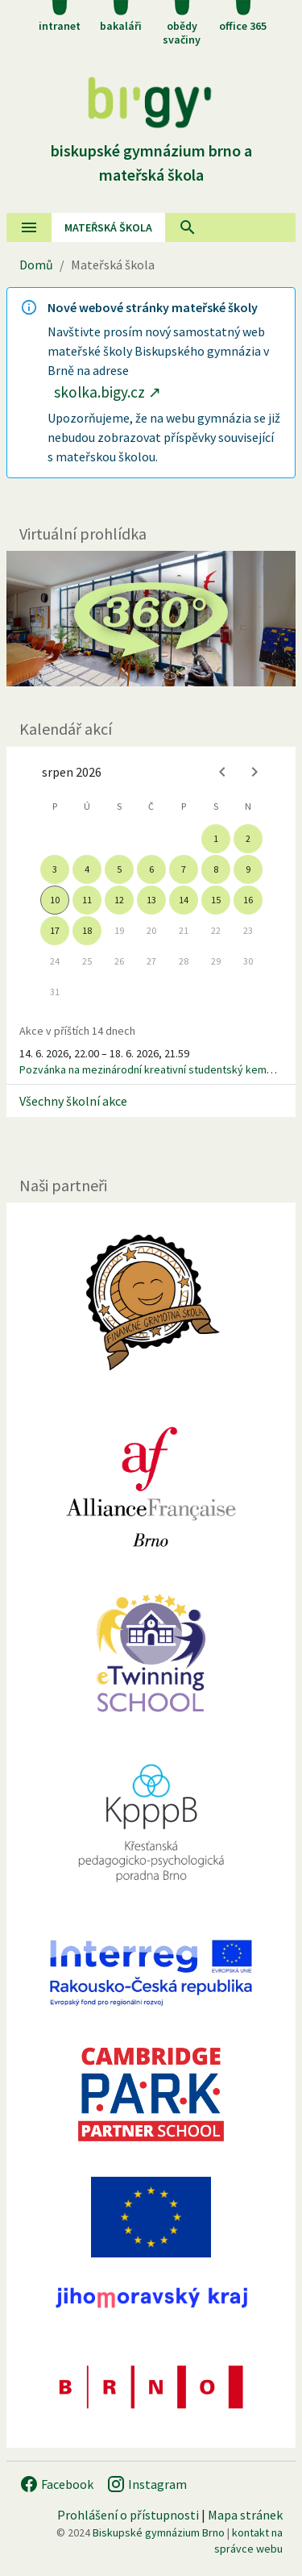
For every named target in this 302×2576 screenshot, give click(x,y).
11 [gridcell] (87, 900)
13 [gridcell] (151, 900)
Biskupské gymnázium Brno (159, 2532)
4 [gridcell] (87, 869)
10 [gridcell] (55, 900)
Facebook (56, 2484)
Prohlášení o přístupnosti (128, 2515)
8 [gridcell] (215, 869)
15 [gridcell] (216, 900)
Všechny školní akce (73, 1101)
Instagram (146, 2484)
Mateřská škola (108, 227)
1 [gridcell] (215, 838)
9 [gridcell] (248, 869)
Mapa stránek (245, 2515)
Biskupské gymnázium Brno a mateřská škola (151, 150)
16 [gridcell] (248, 900)
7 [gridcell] (183, 869)
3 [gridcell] (54, 869)
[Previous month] (222, 772)
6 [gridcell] (151, 869)
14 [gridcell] (183, 900)
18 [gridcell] (87, 930)
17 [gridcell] (55, 930)
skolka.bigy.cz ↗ (107, 392)
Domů (36, 264)
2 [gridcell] (248, 838)
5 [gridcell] (119, 869)
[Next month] (254, 772)
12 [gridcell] (119, 900)
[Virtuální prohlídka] (151, 618)
